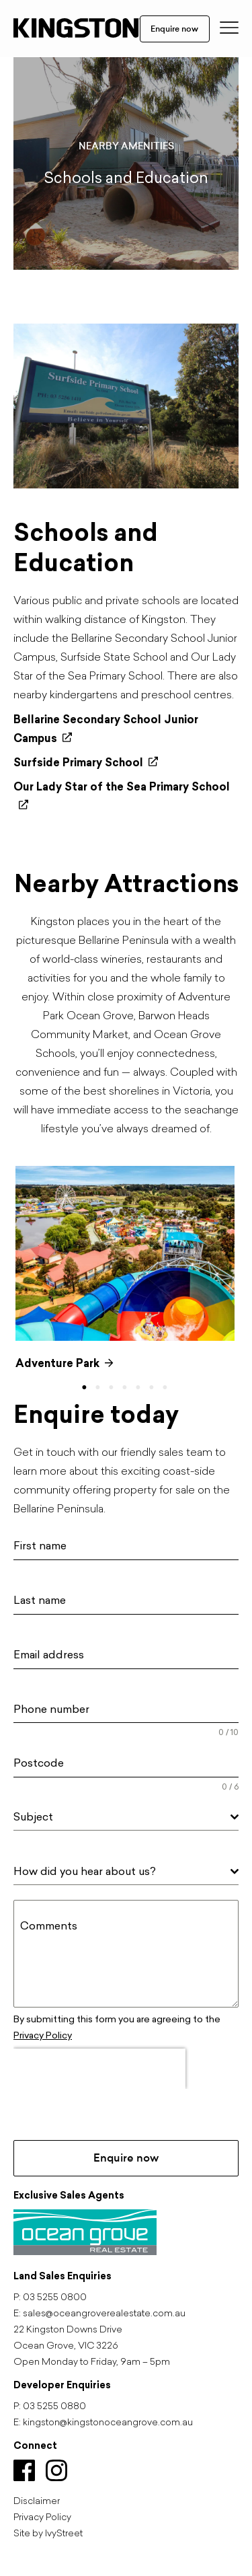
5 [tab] (142, 1388)
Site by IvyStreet (48, 2534)
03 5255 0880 (54, 2407)
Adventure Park (64, 1363)
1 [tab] (88, 1388)
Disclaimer (36, 2502)
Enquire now (174, 29)
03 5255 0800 (55, 2298)
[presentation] (99, 2069)
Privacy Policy (42, 2035)
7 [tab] (168, 1388)
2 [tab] (101, 1388)
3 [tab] (115, 1388)
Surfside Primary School (85, 762)
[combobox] (126, 1817)
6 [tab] (155, 1388)
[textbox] (121, 1817)
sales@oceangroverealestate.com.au (104, 2314)
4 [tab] (128, 1388)
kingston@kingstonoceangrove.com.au (108, 2423)
